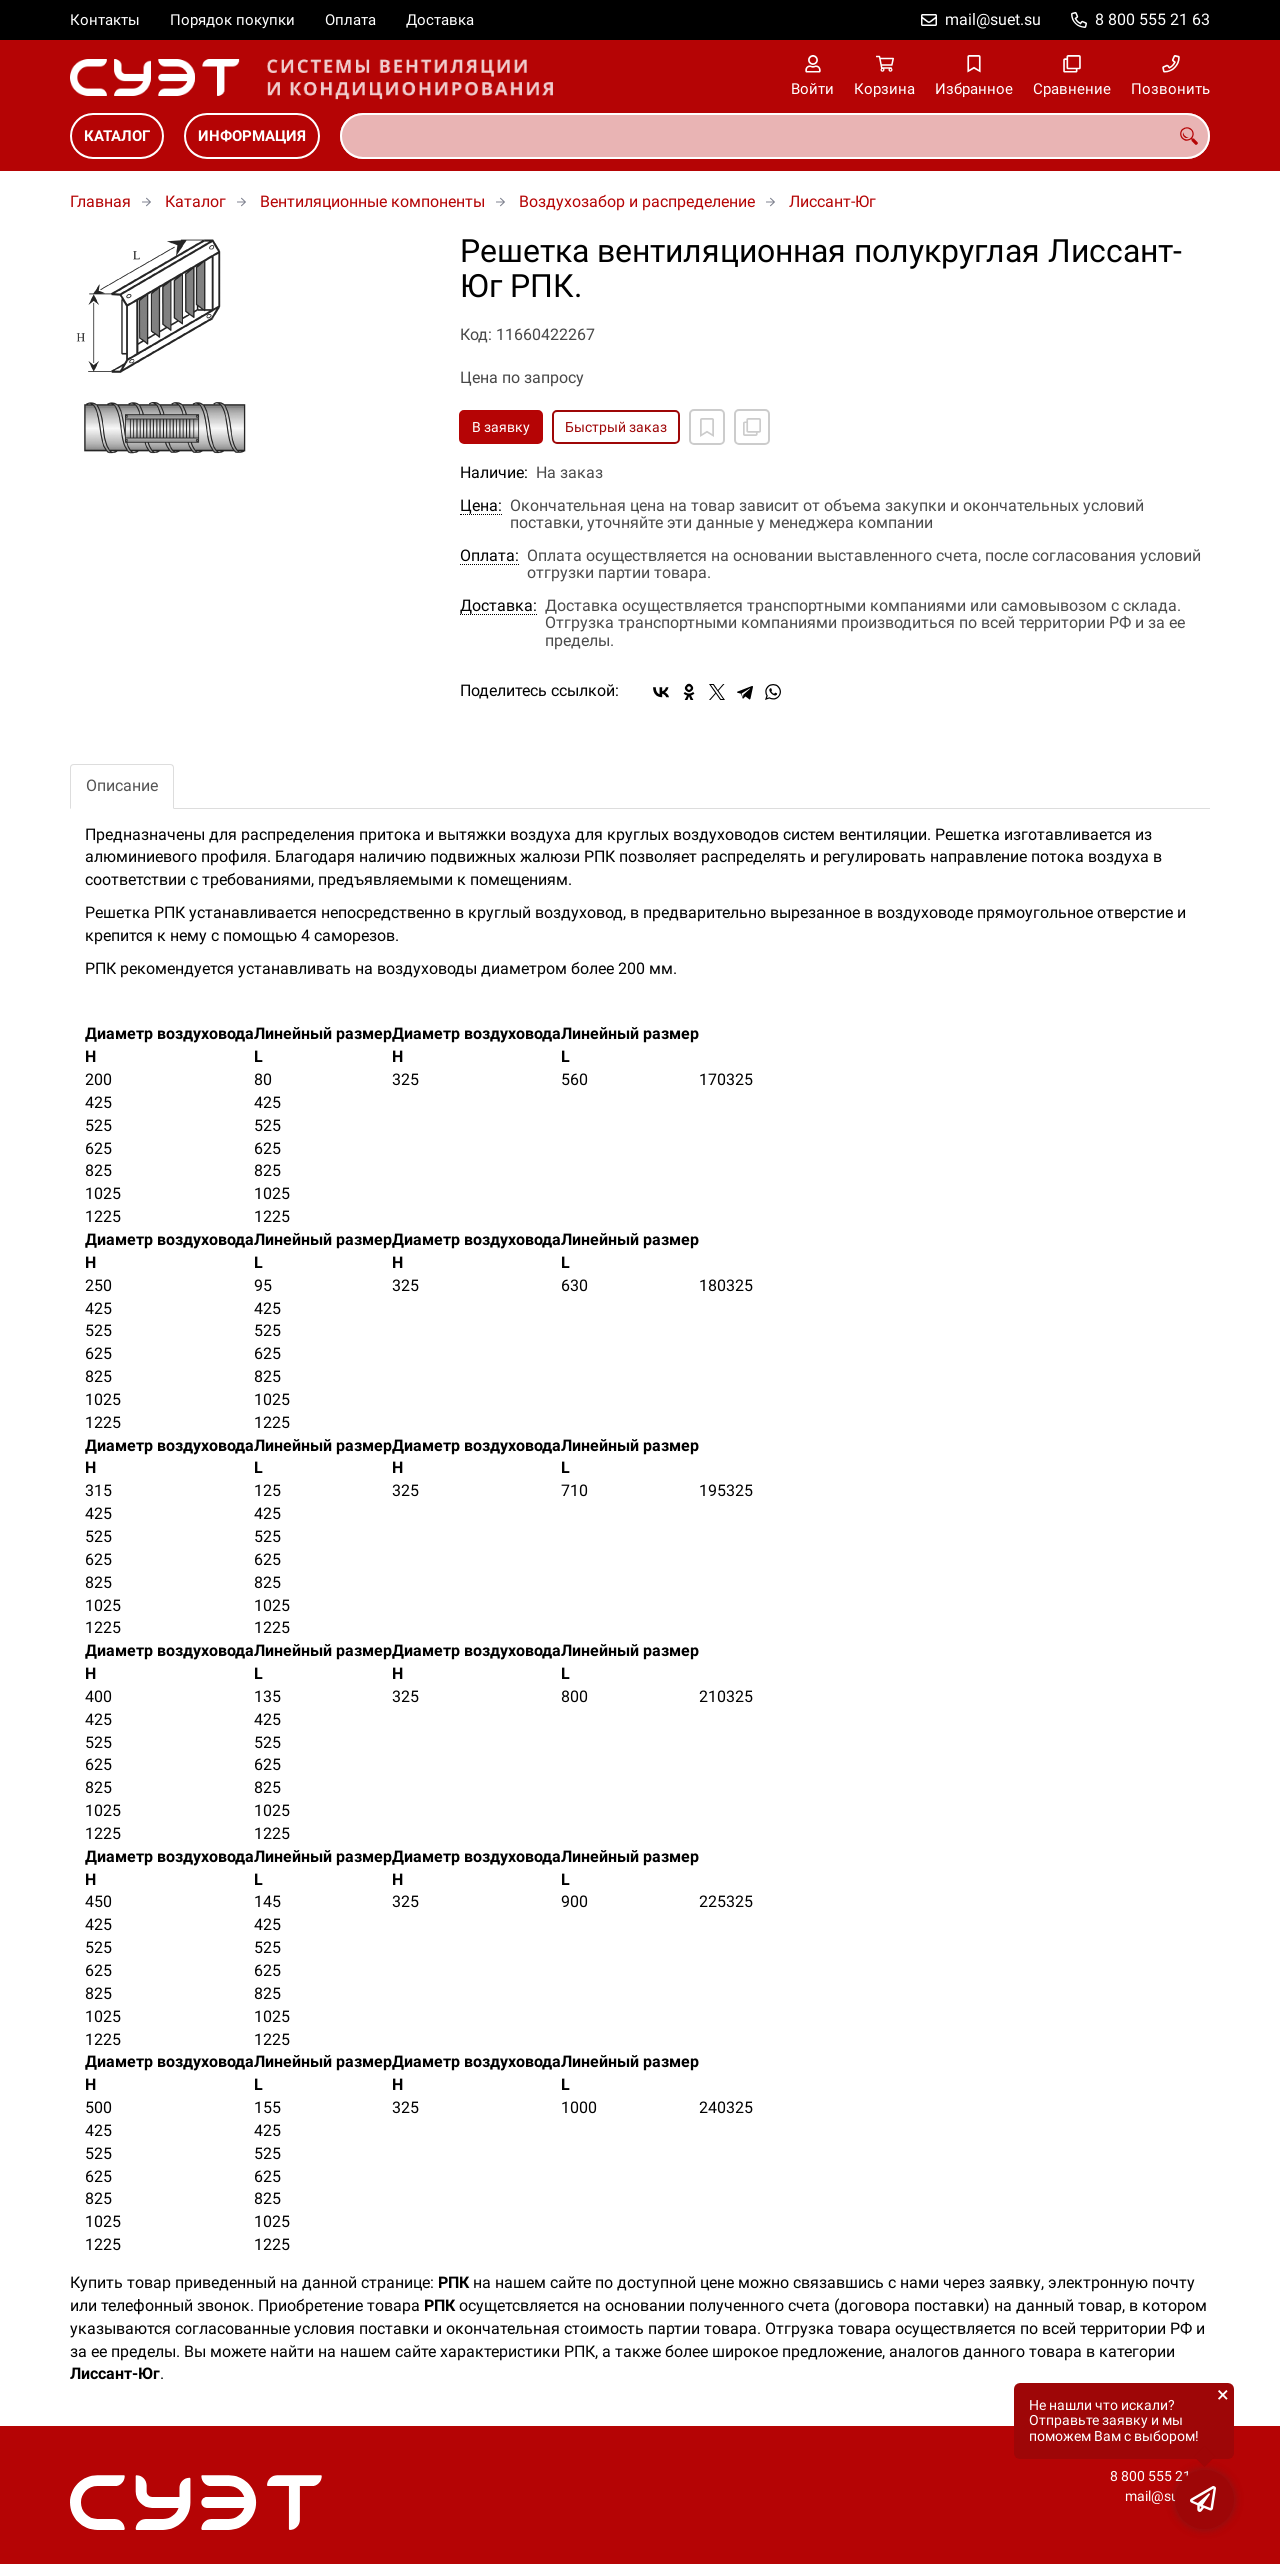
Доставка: (498, 606)
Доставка (440, 20)
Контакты (105, 20)
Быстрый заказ (616, 427)
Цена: (481, 506)
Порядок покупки (232, 20)
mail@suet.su (993, 19)
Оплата (350, 20)
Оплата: (489, 556)
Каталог (117, 136)
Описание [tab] (122, 785)
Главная (100, 201)
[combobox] (775, 136)
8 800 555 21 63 (1152, 19)
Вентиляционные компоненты (372, 201)
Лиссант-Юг (832, 201)
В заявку (501, 427)
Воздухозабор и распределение (637, 201)
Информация (252, 136)
